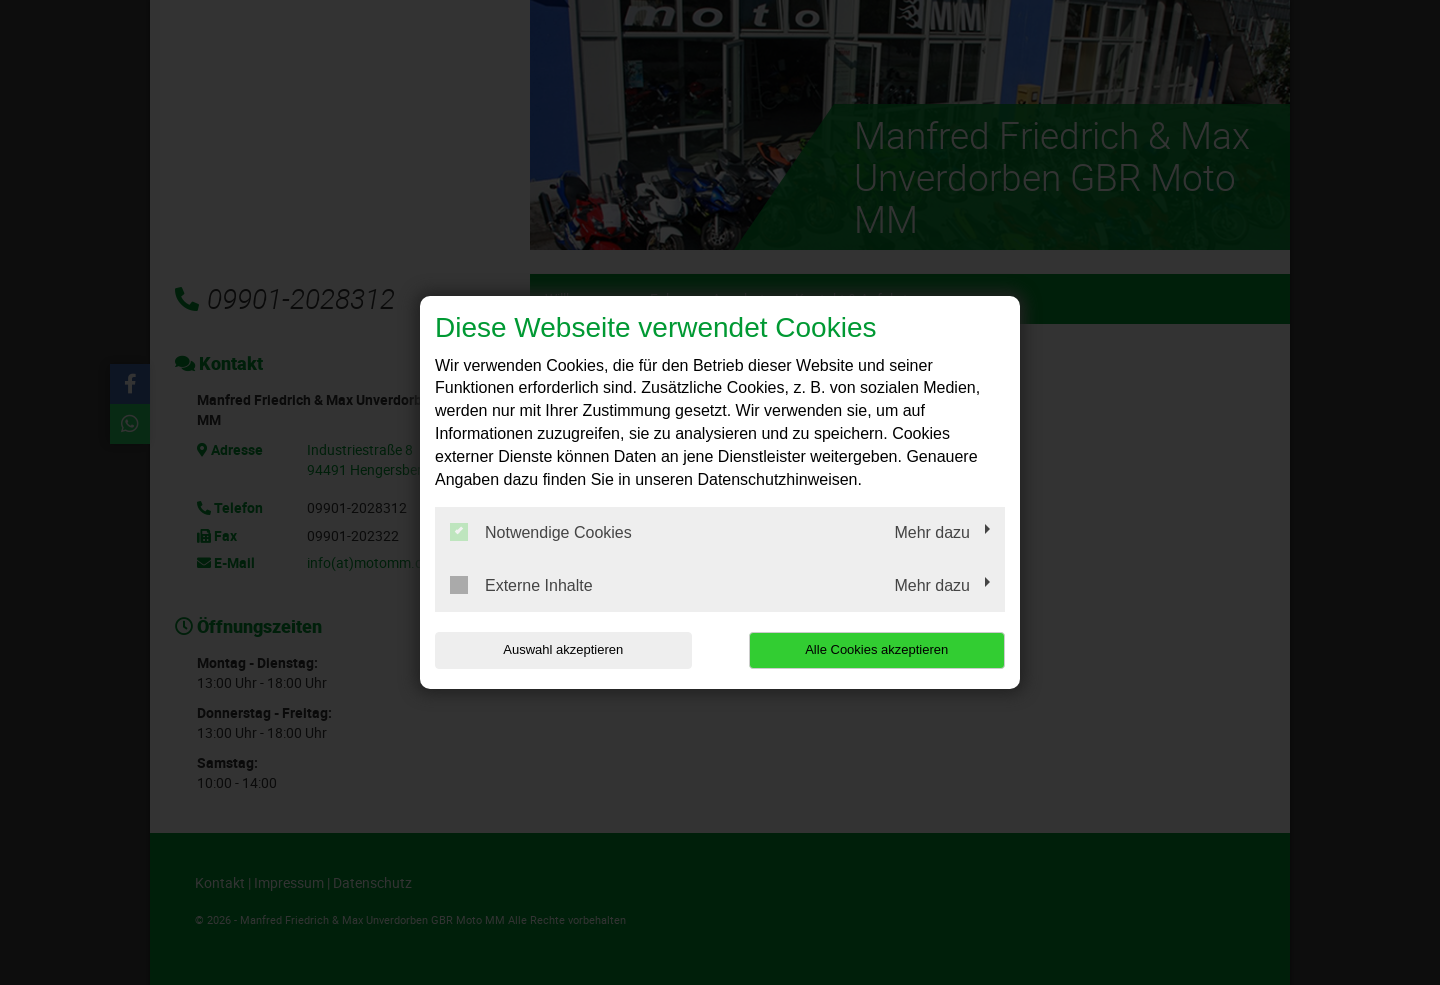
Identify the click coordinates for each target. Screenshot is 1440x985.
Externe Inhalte (521, 585)
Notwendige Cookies (541, 532)
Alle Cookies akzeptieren (876, 649)
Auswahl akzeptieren (563, 649)
